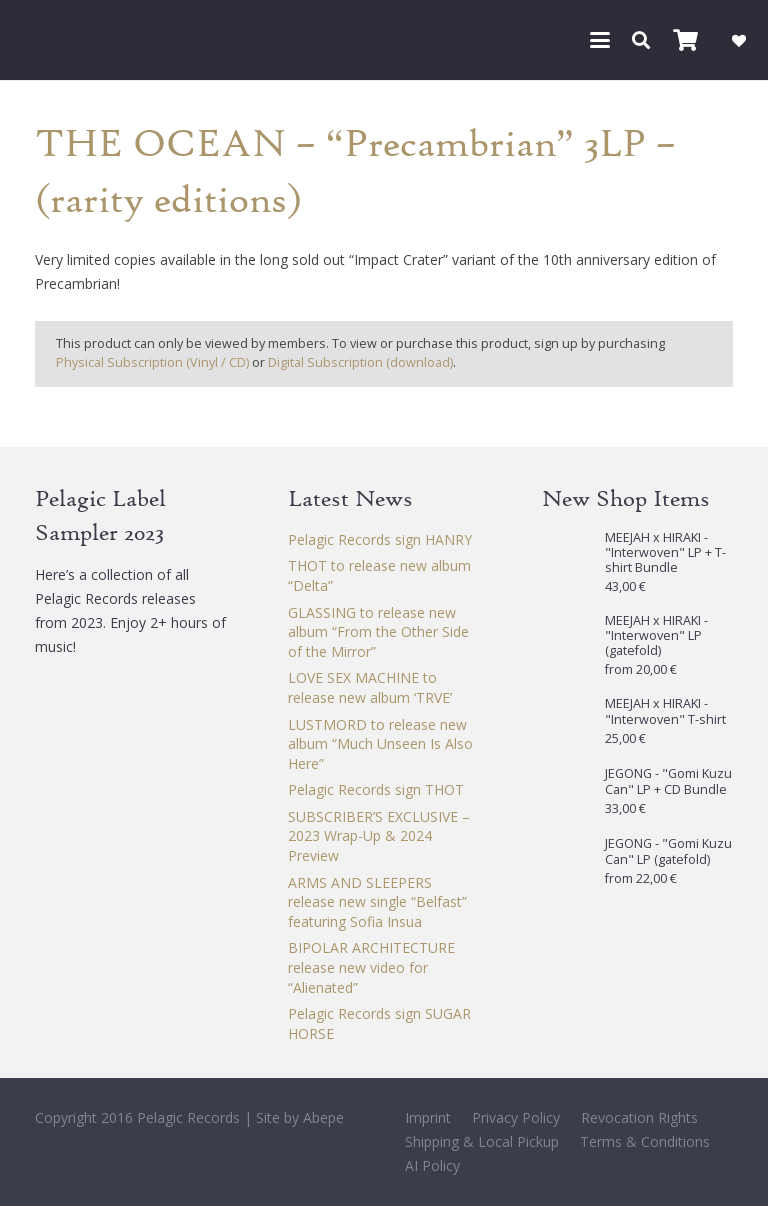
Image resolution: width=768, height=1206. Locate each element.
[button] (600, 40)
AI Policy (432, 1165)
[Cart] (685, 40)
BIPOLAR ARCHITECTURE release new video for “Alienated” (371, 967)
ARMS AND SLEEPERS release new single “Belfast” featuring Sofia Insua (377, 902)
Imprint (428, 1117)
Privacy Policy (516, 1117)
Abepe (323, 1117)
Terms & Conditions (645, 1141)
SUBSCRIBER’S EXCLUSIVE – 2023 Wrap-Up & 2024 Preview (379, 836)
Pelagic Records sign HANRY (380, 539)
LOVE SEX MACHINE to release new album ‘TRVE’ (370, 687)
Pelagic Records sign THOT (376, 789)
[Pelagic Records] (44, 40)
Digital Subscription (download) (360, 362)
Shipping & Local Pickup (482, 1141)
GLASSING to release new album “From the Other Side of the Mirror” (378, 632)
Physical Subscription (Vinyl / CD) (152, 362)
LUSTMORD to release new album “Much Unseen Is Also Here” (380, 744)
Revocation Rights (639, 1117)
